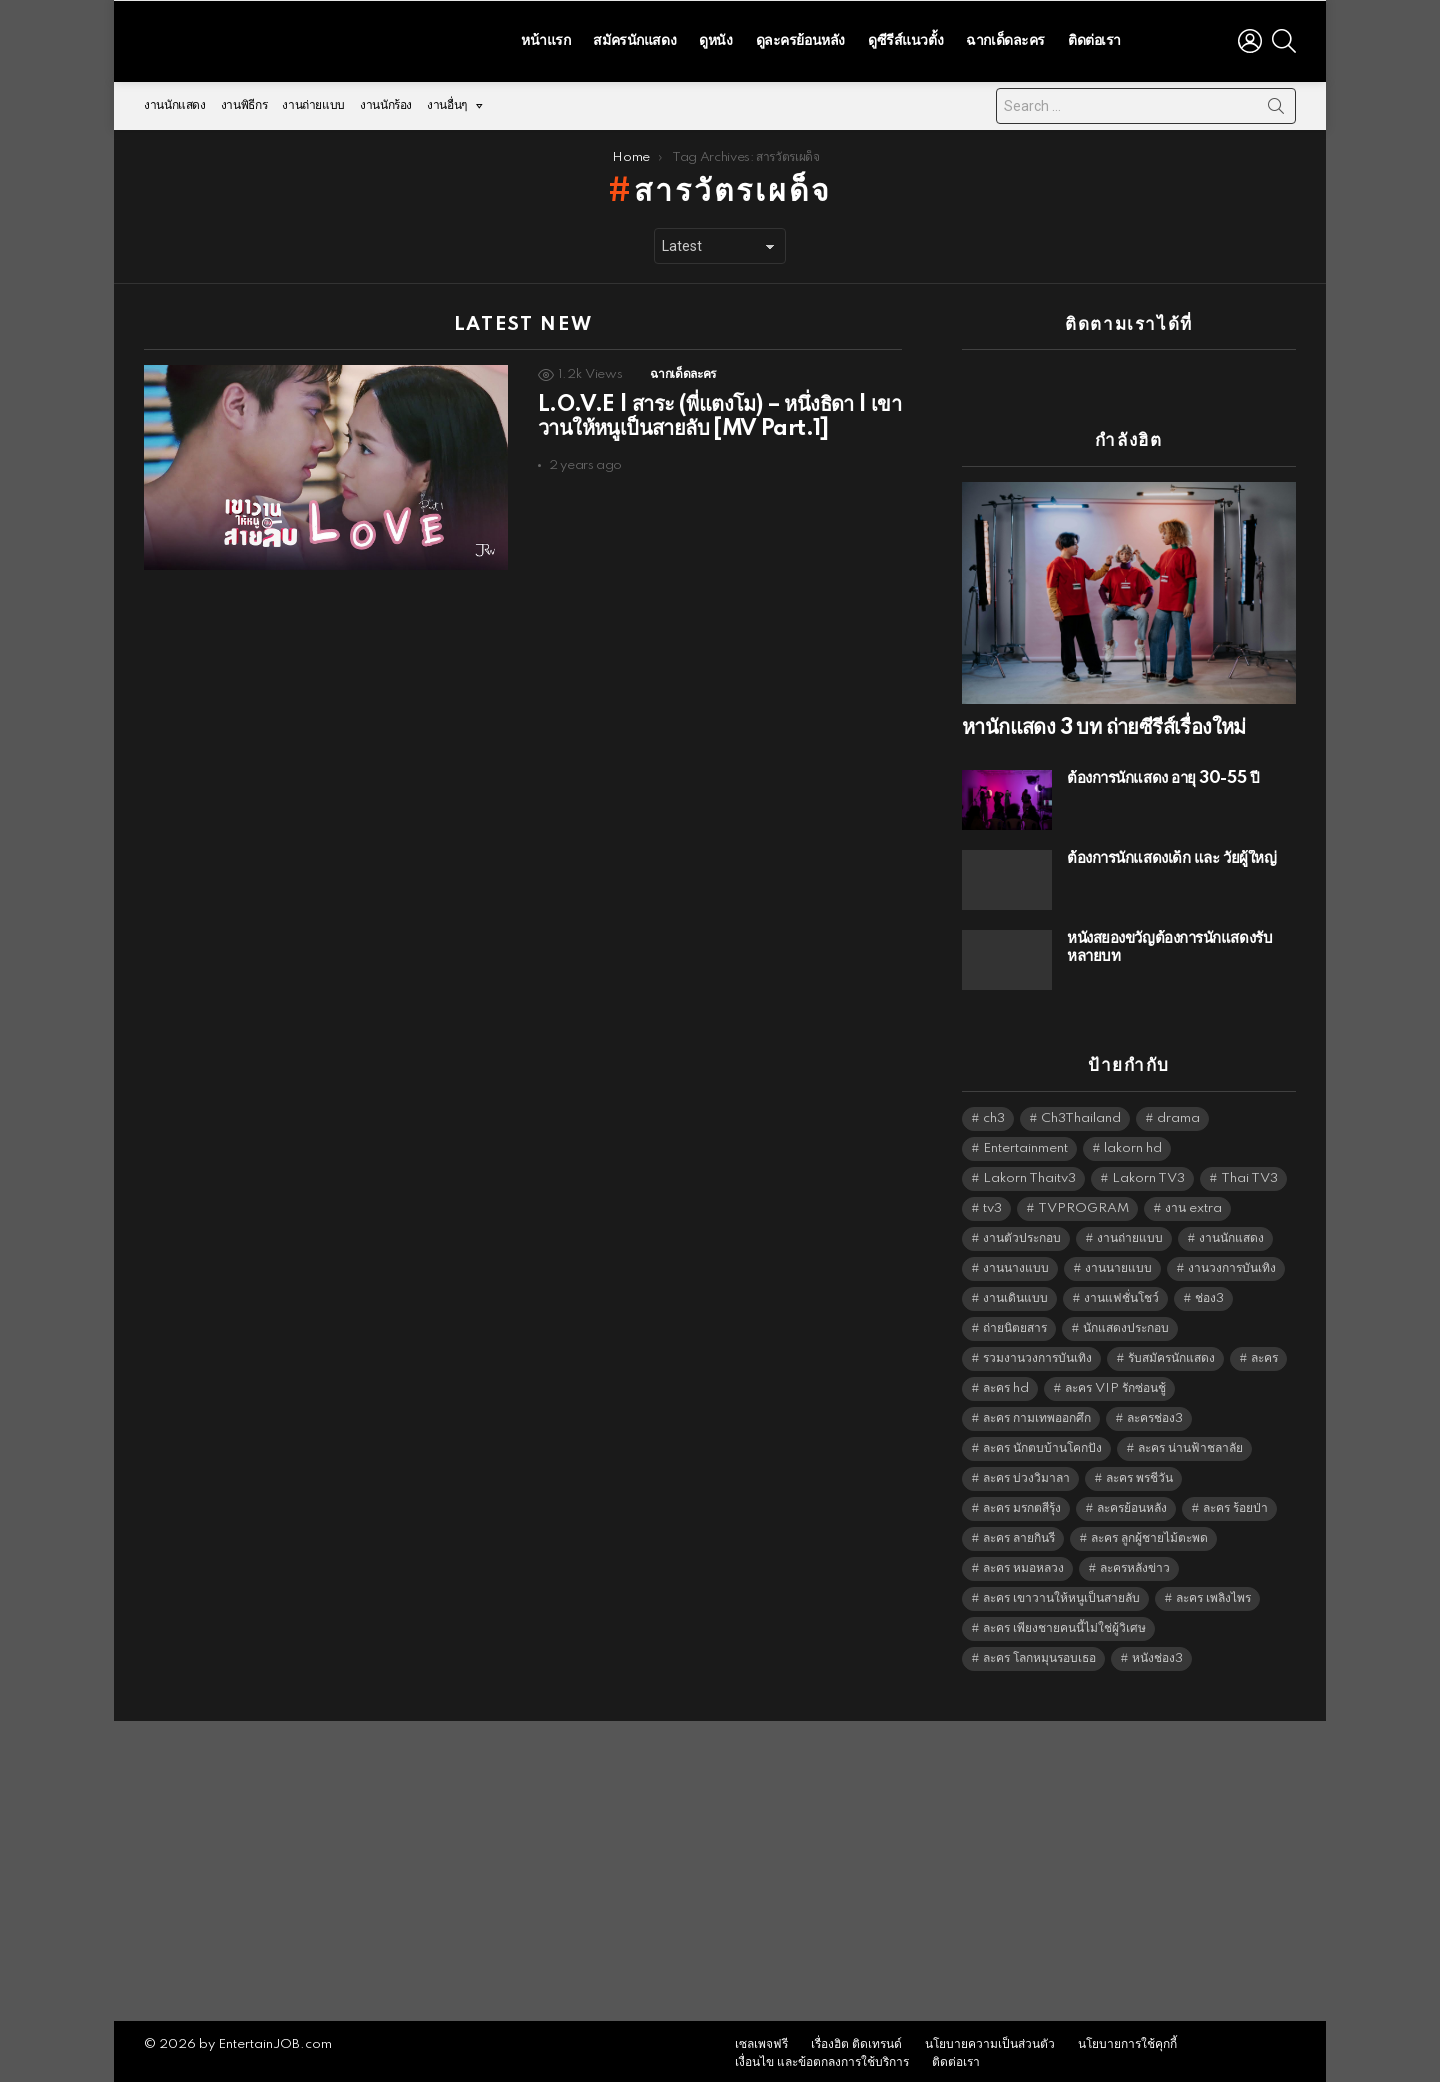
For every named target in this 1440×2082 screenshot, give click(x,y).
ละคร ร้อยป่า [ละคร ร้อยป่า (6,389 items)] (1235, 1503)
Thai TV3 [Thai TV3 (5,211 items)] (1249, 1173)
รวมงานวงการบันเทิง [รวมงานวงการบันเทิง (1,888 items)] (1037, 1353)
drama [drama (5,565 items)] (1178, 1113)
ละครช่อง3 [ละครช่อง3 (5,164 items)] (1155, 1413)
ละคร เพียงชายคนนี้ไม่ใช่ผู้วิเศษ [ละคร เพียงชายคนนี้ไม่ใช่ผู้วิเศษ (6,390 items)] (1064, 1623)
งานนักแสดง (175, 100)
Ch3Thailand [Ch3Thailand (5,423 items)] (1081, 1113)
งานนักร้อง (386, 100)
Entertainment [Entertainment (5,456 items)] (1025, 1143)
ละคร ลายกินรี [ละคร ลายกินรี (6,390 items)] (1019, 1533)
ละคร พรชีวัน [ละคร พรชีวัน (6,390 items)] (1139, 1473)
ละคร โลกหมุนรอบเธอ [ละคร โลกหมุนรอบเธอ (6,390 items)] (1039, 1653)
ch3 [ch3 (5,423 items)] (994, 1113)
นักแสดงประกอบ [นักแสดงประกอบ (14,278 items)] (1126, 1323)
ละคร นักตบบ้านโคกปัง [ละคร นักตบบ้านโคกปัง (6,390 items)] (1042, 1443)
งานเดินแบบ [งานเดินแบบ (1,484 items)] (1015, 1293)
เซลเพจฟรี (761, 2039)
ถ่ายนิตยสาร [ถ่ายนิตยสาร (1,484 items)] (1015, 1323)
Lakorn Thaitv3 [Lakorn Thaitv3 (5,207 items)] (1029, 1173)
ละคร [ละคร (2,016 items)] (1264, 1353)
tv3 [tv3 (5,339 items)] (992, 1203)
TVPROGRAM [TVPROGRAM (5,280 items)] (1083, 1203)
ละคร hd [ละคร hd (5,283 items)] (1006, 1383)
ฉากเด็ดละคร (1005, 38)
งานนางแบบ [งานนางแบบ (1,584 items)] (1016, 1263)
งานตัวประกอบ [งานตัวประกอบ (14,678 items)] (1022, 1233)
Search (1276, 105)
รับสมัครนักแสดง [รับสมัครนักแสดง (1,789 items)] (1171, 1353)
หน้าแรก (545, 38)
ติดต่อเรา (1094, 38)
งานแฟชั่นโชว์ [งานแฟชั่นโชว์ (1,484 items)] (1121, 1293)
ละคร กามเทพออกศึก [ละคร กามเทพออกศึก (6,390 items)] (1037, 1413)
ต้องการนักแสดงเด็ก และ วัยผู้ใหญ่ (1171, 853)
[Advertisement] (720, 1866)
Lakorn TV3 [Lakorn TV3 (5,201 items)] (1148, 1173)
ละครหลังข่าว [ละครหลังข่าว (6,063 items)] (1135, 1563)
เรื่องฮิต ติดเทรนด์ (856, 2039)
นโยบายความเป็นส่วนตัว (990, 2039)
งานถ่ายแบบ (313, 100)
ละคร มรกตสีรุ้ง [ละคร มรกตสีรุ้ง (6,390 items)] (1022, 1503)
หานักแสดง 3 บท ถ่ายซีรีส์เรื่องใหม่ (1104, 723)
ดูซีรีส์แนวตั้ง (905, 38)
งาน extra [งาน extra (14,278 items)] (1193, 1203)
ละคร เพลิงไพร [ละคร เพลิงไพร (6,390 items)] (1213, 1593)
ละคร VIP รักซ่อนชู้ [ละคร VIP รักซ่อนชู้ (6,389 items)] (1115, 1383)
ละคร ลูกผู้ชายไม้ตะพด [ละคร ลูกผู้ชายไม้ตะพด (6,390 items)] (1149, 1533)
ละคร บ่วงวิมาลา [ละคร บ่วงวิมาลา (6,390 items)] (1026, 1473)
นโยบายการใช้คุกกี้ (1127, 2039)
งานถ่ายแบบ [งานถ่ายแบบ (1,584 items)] (1130, 1233)
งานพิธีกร (244, 100)
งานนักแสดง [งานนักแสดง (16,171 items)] (1231, 1233)
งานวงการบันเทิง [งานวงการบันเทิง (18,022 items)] (1232, 1263)
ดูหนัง (715, 38)
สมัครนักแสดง (634, 38)
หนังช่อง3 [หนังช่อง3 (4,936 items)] (1157, 1653)
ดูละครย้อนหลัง (800, 38)
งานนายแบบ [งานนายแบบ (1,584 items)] (1118, 1263)
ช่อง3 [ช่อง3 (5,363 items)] (1209, 1293)
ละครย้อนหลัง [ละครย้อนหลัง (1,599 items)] (1132, 1503)
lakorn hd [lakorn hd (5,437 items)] (1133, 1143)
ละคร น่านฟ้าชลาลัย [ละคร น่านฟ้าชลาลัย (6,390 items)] (1190, 1443)
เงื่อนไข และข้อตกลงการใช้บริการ (822, 2057)
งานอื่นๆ (447, 105)
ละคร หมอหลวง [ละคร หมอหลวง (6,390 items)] (1023, 1563)
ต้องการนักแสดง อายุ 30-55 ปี (1163, 773)
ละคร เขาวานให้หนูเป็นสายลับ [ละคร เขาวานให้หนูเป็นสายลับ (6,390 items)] (1061, 1593)
